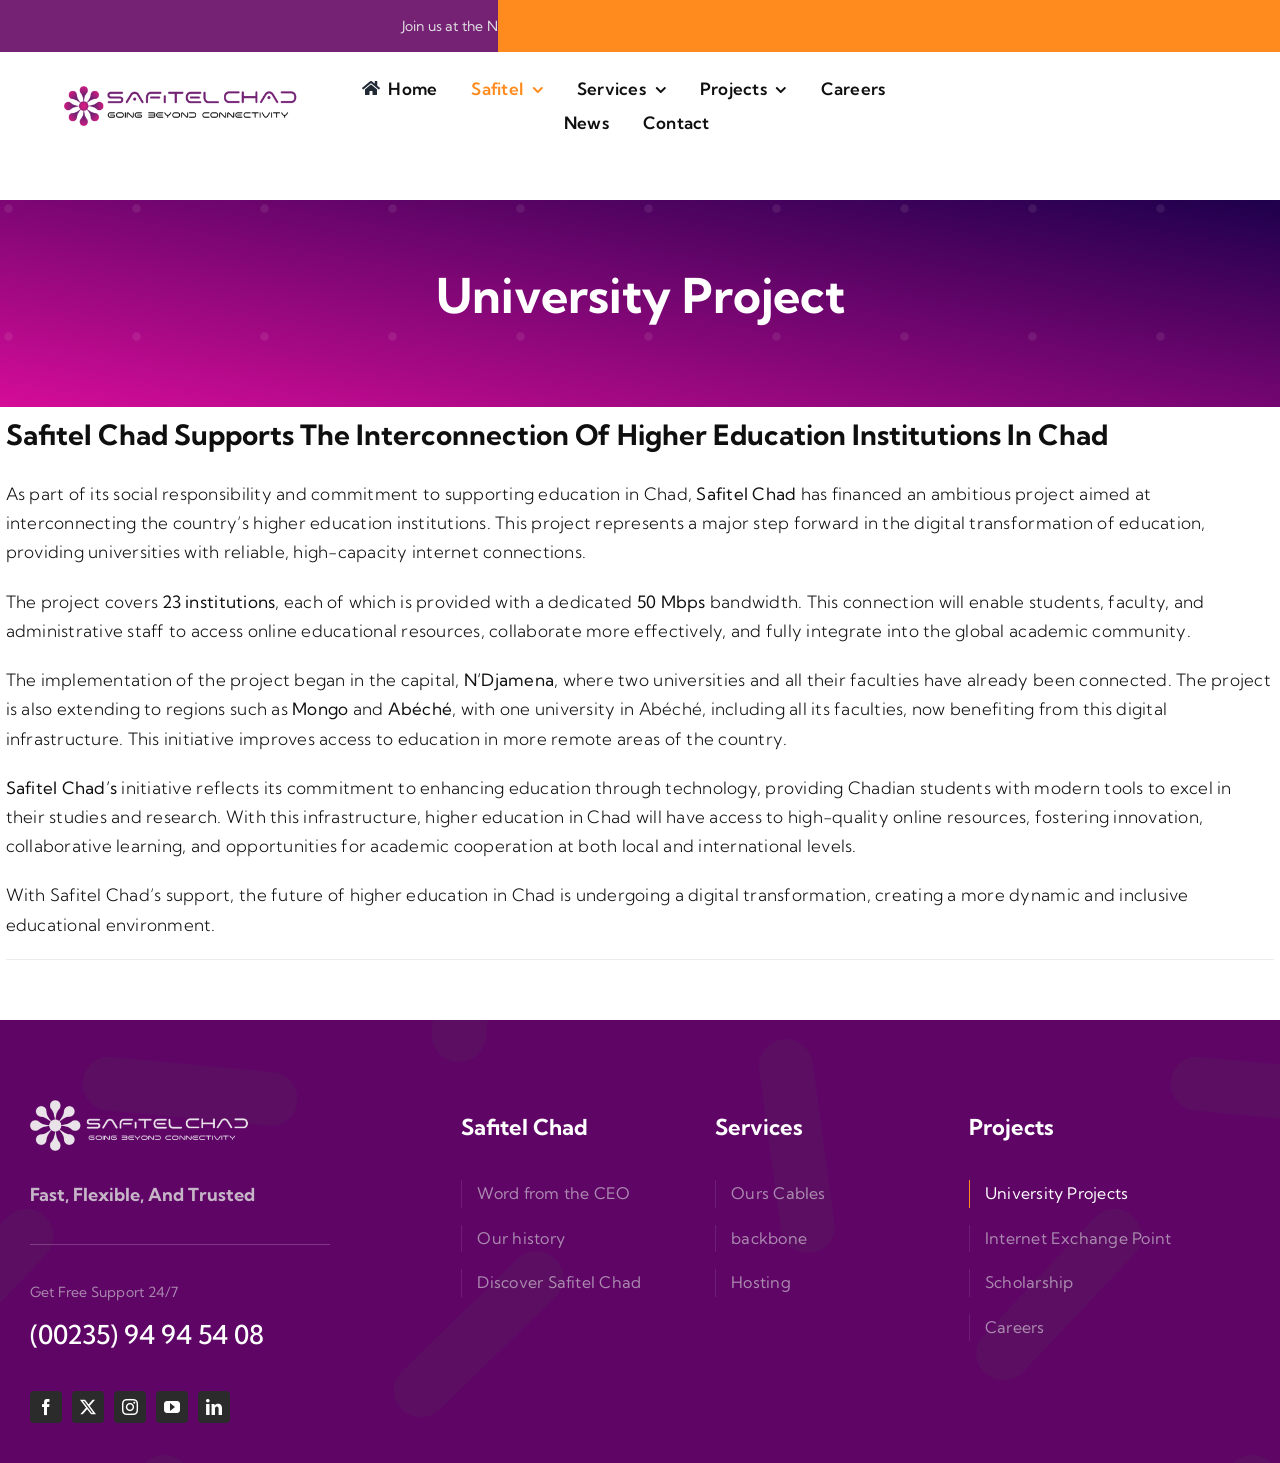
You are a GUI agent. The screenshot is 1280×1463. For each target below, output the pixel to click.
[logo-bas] (140, 1108)
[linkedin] (214, 1407)
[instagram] (130, 1407)
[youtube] (172, 1407)
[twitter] (88, 1407)
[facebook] (46, 1407)
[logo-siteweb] (182, 94)
